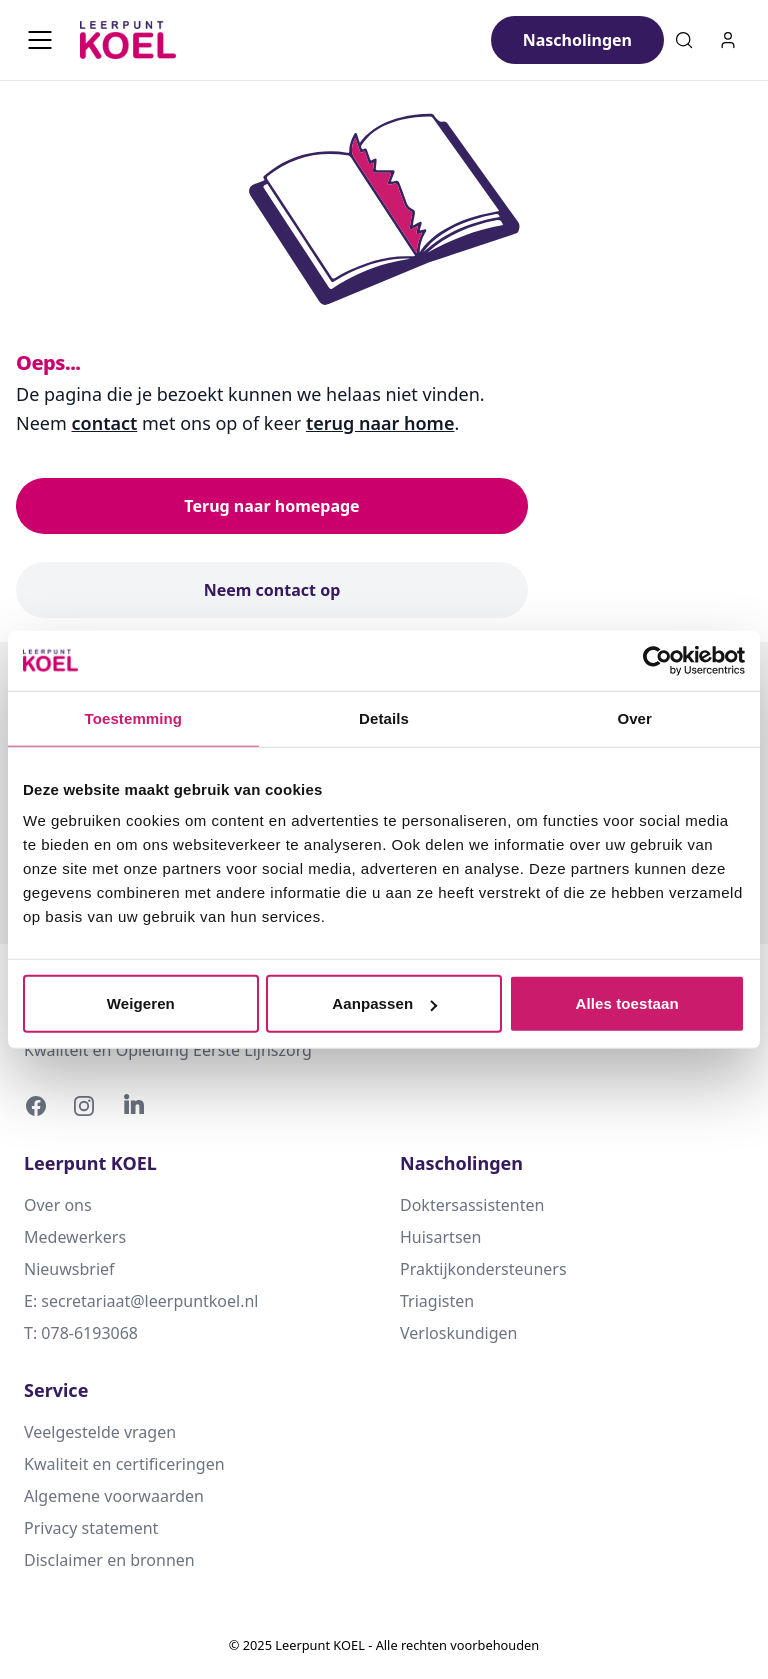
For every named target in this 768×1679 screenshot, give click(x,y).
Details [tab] (384, 717)
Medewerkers (75, 1237)
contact (105, 423)
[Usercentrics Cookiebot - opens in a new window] (657, 660)
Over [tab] (634, 717)
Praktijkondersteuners (483, 1269)
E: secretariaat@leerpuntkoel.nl (141, 1301)
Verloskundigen (458, 1333)
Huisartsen (440, 1237)
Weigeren (141, 1003)
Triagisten (437, 1301)
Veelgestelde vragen (100, 1432)
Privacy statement (91, 1528)
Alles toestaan (627, 1003)
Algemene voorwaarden (114, 1496)
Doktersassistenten (472, 1205)
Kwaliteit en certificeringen (124, 1464)
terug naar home (380, 423)
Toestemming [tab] (134, 717)
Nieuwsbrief (69, 1269)
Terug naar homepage (271, 506)
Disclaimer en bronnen (109, 1560)
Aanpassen (384, 1003)
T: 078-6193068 (81, 1333)
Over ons (58, 1205)
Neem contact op (272, 590)
